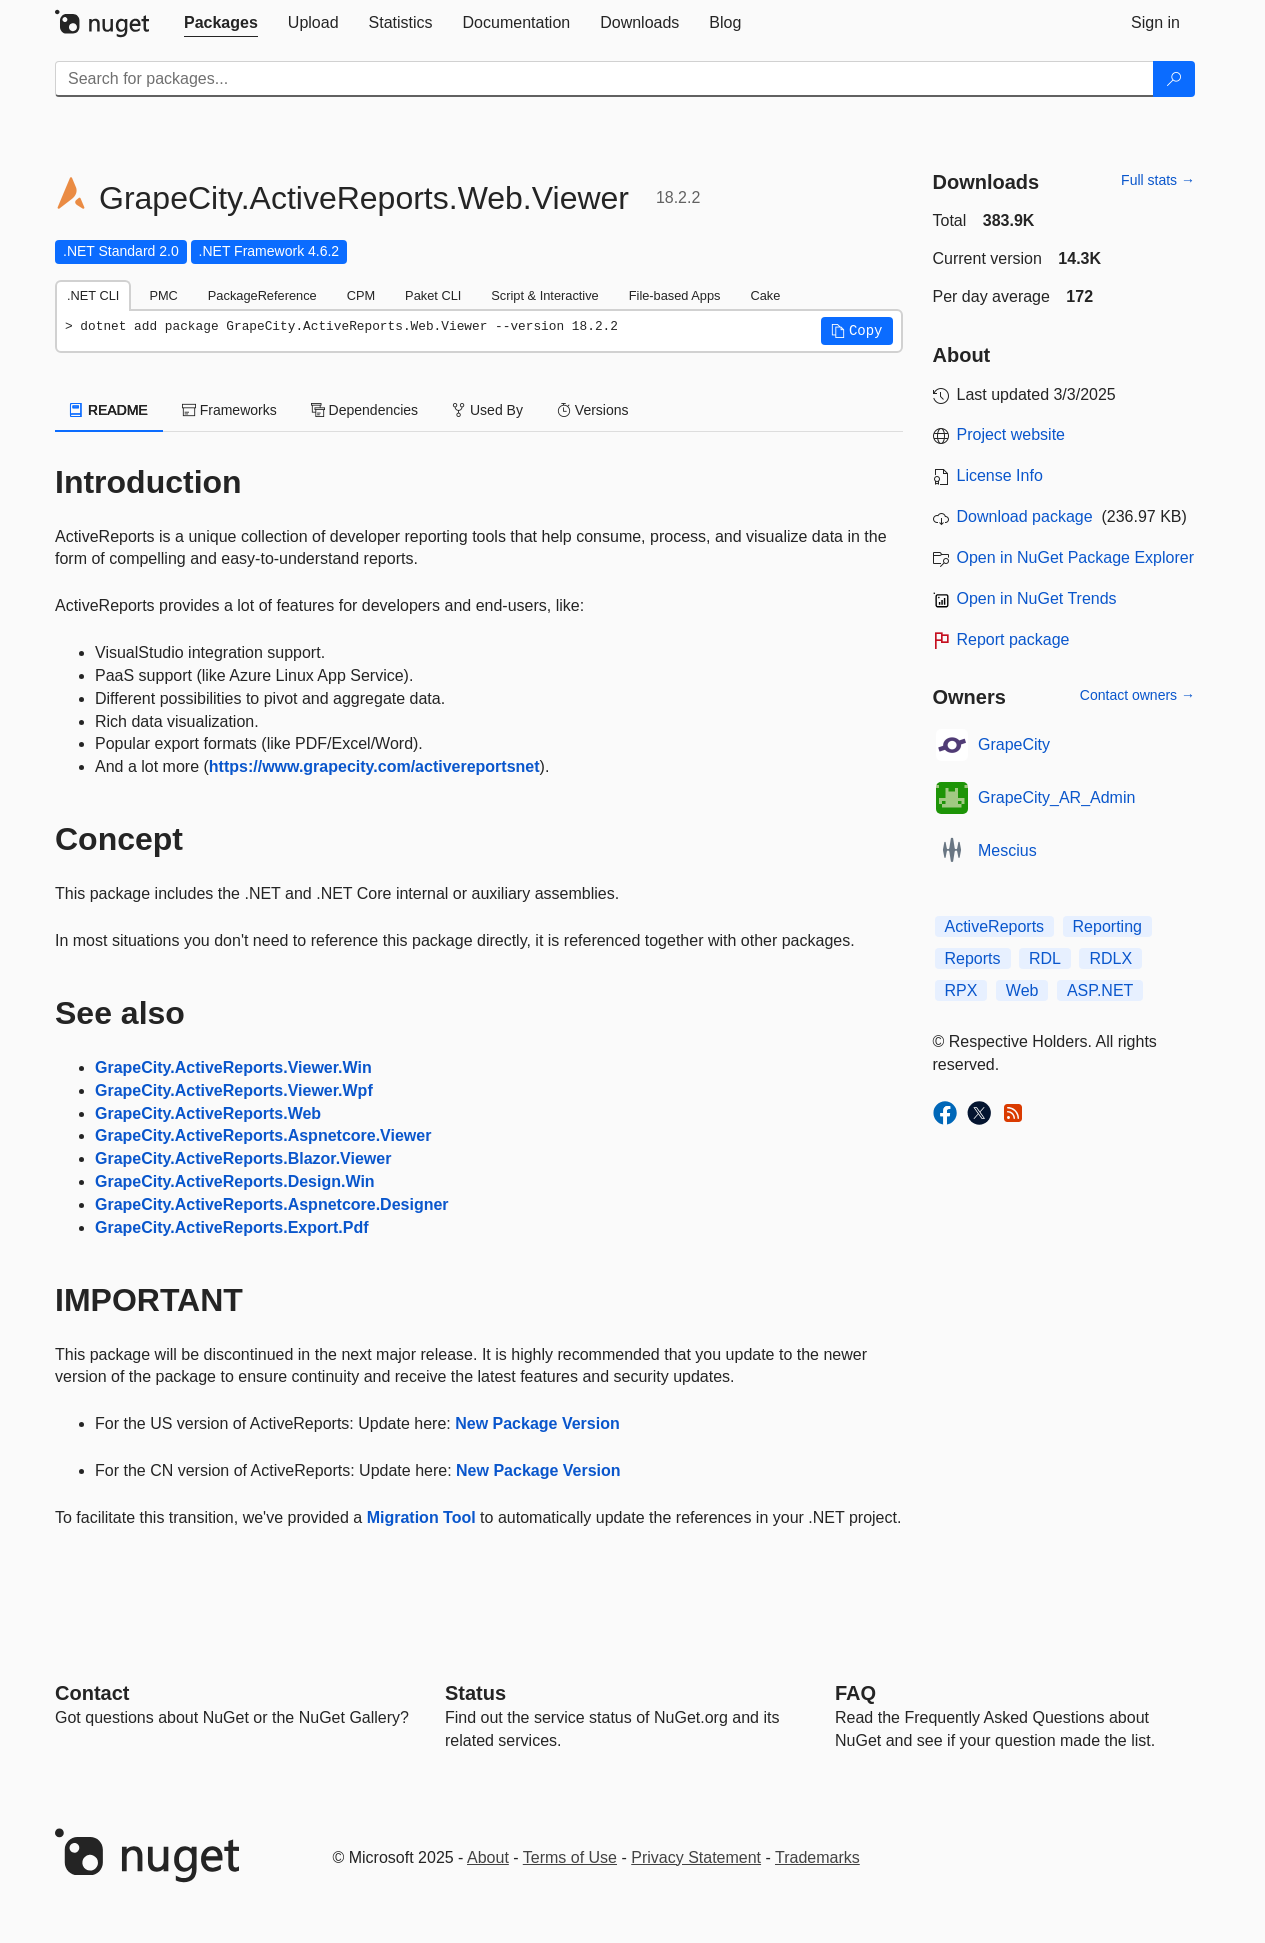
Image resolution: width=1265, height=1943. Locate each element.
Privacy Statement (696, 1857)
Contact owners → (1137, 695)
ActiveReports (995, 926)
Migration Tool (421, 1517)
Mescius (1007, 850)
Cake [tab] (765, 295)
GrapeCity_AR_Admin (1056, 797)
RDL (1045, 958)
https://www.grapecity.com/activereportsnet (374, 766)
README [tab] (109, 410)
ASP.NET (1100, 990)
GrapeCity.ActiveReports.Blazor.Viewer (243, 1158)
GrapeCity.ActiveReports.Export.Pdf (232, 1227)
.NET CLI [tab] (93, 295)
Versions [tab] (593, 410)
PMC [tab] (163, 295)
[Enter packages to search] (604, 79)
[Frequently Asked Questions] (855, 1693)
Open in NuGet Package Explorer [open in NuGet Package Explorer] (1075, 557)
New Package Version (537, 1423)
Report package (1013, 639)
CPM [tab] (361, 295)
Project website (1011, 434)
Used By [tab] (487, 410)
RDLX (1110, 958)
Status (475, 1693)
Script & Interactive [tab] (544, 295)
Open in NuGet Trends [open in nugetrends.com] (1037, 598)
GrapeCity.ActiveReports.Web (208, 1113)
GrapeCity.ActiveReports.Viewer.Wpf (234, 1090)
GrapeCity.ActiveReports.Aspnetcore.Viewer (263, 1135)
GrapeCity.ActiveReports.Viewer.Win (233, 1067)
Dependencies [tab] (364, 410)
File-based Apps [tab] (675, 295)
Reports (973, 958)
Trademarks (817, 1857)
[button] (857, 331)
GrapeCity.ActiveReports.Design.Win (235, 1181)
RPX (961, 990)
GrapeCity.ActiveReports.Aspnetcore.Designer (272, 1204)
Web (1022, 990)
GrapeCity (1014, 744)
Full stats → (1158, 180)
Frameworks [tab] (229, 410)
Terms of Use (570, 1857)
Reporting (1107, 926)
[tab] (221, 23)
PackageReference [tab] (262, 295)
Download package (1025, 516)
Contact (92, 1693)
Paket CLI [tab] (433, 295)
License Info (1000, 475)
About (488, 1857)
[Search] (1174, 79)
